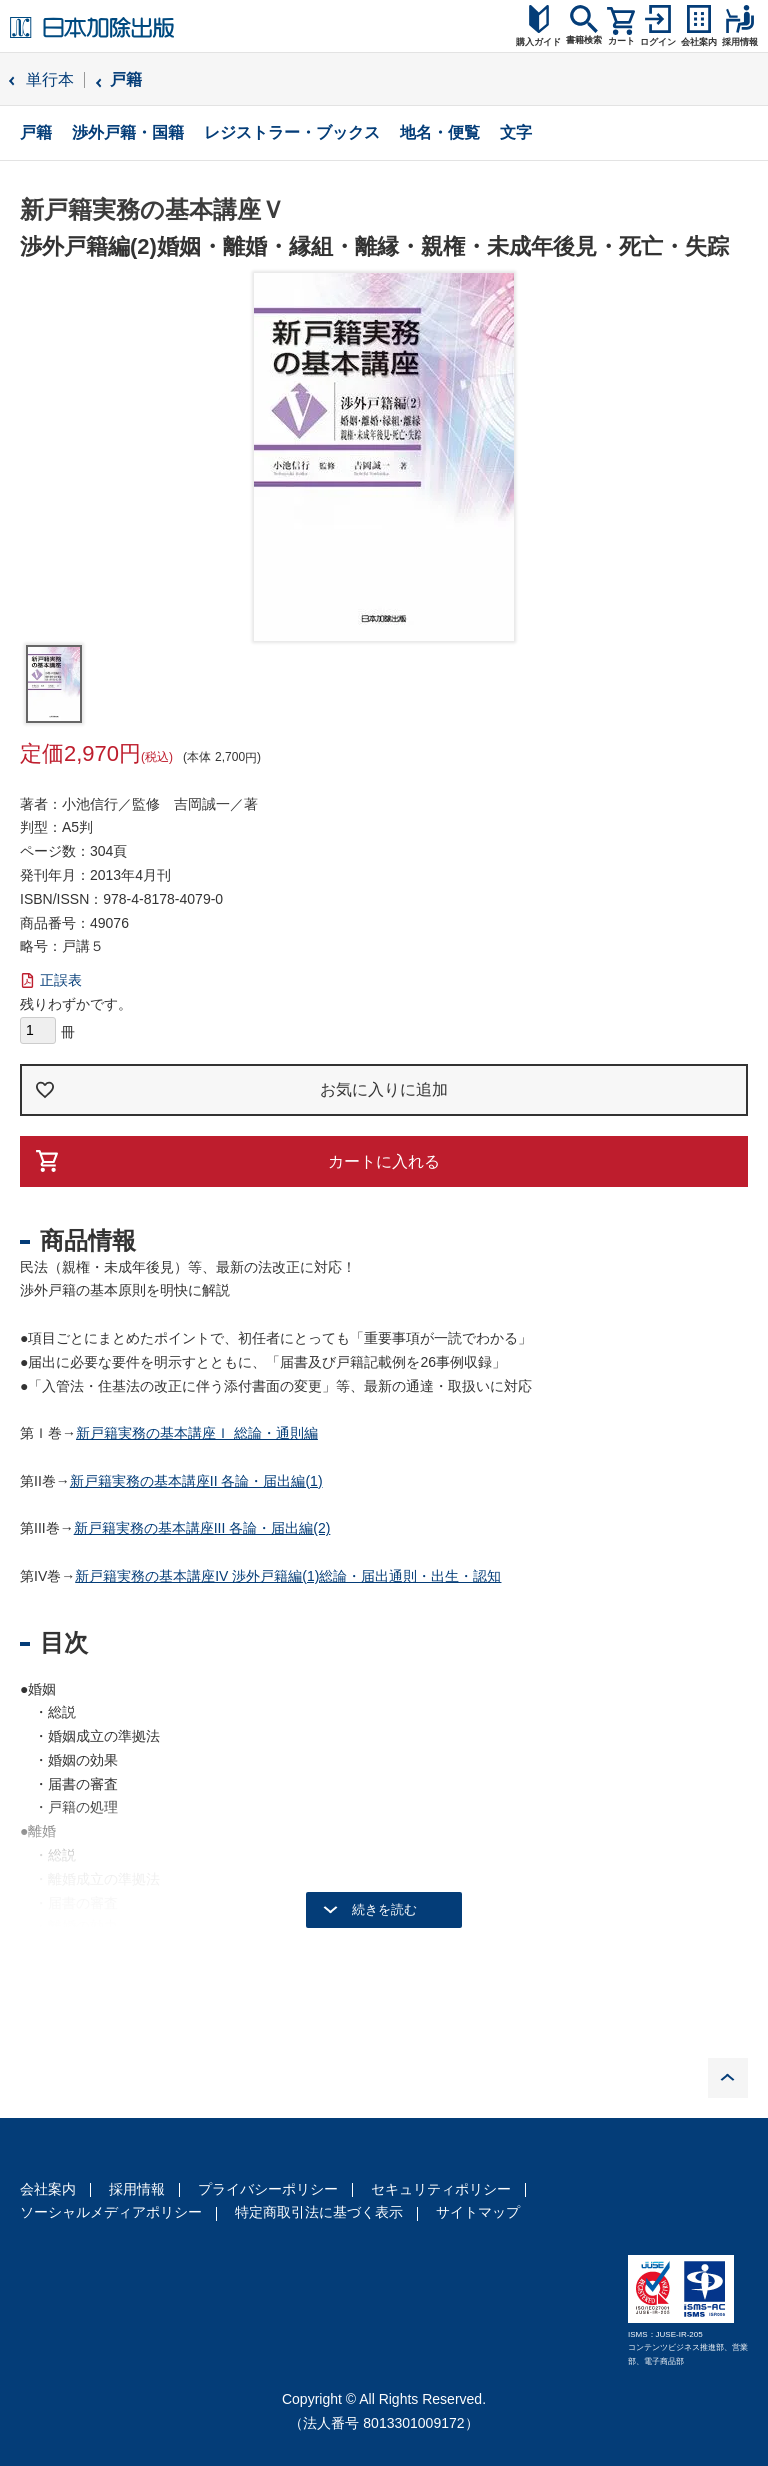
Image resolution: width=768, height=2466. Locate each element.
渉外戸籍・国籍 (128, 132)
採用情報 (137, 2189)
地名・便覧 (440, 132)
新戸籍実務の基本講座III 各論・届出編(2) (202, 1528)
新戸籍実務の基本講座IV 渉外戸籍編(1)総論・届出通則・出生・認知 (288, 1576)
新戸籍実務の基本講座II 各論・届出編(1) (196, 1481)
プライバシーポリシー (268, 2189)
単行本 (50, 79)
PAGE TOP (728, 2078)
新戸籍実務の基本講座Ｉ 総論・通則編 (197, 1433)
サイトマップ (478, 2212)
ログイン (658, 42)
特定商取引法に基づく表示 (319, 2212)
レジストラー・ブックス (292, 132)
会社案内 (48, 2189)
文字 (516, 132)
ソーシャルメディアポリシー (111, 2212)
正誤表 (61, 980)
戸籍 (126, 79)
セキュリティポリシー (441, 2189)
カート (621, 41)
